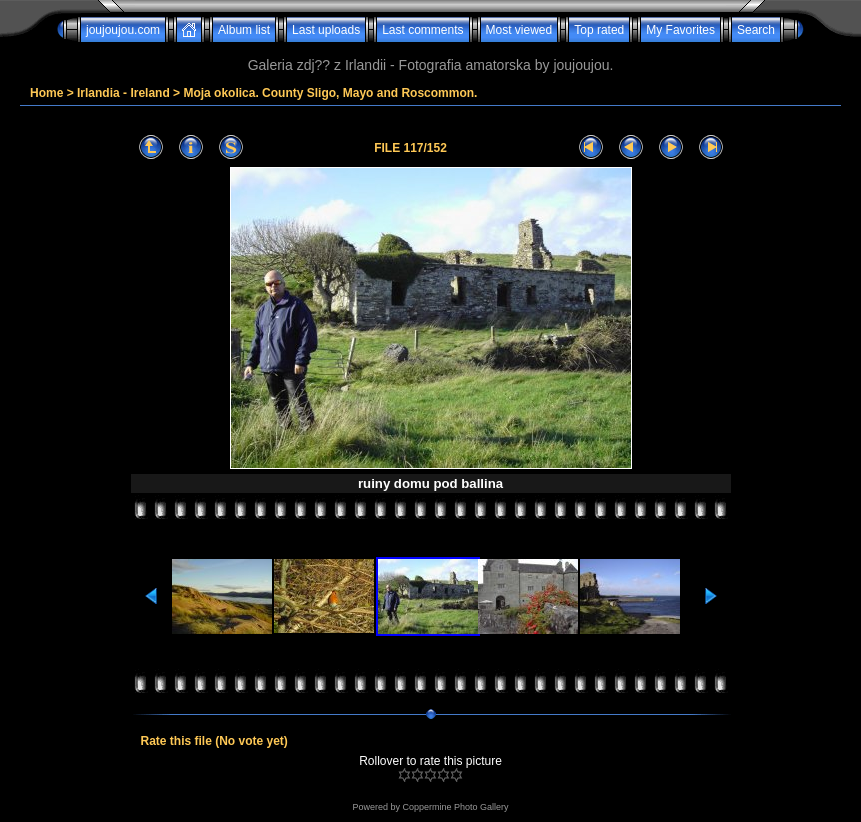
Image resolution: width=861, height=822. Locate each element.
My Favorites (680, 30)
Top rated (599, 30)
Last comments (422, 30)
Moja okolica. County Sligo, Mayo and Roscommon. (330, 93)
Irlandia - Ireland (123, 93)
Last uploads (326, 30)
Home (46, 93)
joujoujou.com (123, 30)
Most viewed (519, 30)
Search (756, 30)
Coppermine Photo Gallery (455, 807)
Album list (244, 30)
